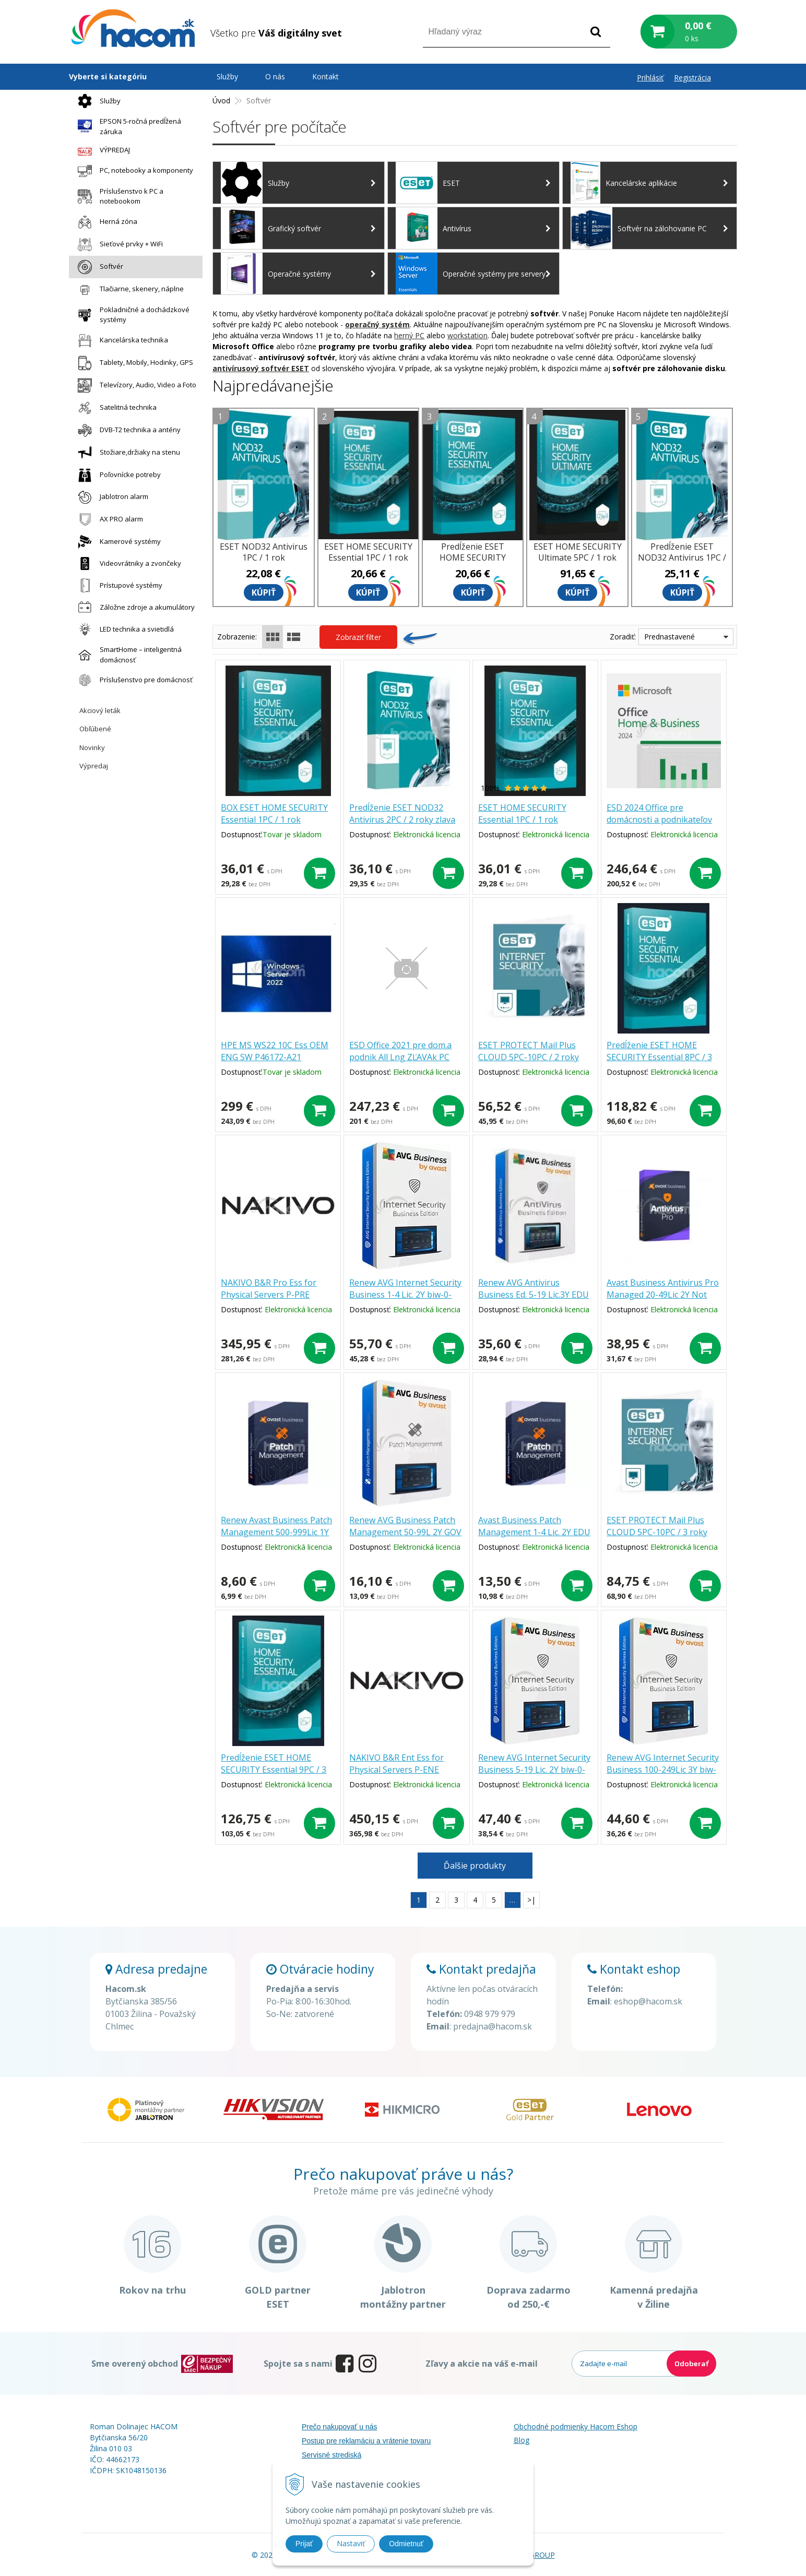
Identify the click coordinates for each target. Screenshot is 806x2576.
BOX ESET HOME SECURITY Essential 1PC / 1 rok (274, 813)
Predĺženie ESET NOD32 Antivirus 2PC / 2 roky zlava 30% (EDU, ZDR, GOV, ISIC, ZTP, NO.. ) (402, 825)
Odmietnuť (406, 2543)
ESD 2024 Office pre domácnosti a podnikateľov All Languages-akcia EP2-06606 (659, 825)
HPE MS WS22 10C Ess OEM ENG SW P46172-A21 (274, 1051)
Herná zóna (105, 222)
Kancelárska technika (120, 341)
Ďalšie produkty (475, 1865)
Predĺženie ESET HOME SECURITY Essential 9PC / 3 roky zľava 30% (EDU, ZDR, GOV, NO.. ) (273, 1775)
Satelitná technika (115, 408)
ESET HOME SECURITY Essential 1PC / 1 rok (522, 813)
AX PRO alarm (108, 519)
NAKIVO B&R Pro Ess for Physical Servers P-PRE (268, 1288)
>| (531, 1900)
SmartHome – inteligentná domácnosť (127, 654)
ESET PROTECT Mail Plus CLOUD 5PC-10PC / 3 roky (657, 1526)
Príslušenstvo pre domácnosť (133, 679)
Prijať (304, 2543)
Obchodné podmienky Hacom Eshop (575, 2426)
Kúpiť (264, 592)
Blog (521, 2440)
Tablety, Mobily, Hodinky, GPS (133, 363)
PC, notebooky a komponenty (133, 171)
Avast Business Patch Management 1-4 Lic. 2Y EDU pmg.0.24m (534, 1532)
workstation (467, 335)
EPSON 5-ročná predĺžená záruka (127, 126)
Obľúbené (95, 728)
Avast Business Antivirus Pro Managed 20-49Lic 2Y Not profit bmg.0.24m (663, 1294)
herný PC (409, 335)
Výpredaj (93, 765)
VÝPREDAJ (101, 150)
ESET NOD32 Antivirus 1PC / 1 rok (263, 552)
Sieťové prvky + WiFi (118, 245)
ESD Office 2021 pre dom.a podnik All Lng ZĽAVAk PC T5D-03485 (400, 1057)
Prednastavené (669, 637)
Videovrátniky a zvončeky (127, 563)
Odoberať (691, 2363)
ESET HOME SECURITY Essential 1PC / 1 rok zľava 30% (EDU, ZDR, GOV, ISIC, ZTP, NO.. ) (368, 563)
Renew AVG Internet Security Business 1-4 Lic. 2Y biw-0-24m (405, 1294)
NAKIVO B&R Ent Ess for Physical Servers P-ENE (396, 1763)
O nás (275, 76)
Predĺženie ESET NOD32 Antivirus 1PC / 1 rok (682, 557)
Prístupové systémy (117, 585)
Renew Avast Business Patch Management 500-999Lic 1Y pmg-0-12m (276, 1532)
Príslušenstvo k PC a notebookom (118, 196)
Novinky (92, 747)
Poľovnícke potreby (117, 475)
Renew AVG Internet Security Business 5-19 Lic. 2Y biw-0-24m (534, 1769)
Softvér (98, 267)
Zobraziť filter (358, 637)
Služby (97, 101)
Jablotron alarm (110, 497)
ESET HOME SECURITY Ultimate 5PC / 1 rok (578, 552)
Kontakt (325, 76)
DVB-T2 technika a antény (127, 430)
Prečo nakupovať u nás (339, 2427)
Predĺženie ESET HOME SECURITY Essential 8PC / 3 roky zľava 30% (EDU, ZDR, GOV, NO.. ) (659, 1063)
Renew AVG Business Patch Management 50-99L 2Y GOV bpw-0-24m (405, 1532)
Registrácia (692, 77)
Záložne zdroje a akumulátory (134, 607)
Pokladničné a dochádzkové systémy (131, 315)
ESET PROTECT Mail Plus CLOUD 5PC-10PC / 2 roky (528, 1051)
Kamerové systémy (117, 542)
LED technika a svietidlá (123, 629)
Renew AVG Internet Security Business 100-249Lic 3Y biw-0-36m (663, 1769)
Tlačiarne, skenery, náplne (128, 289)
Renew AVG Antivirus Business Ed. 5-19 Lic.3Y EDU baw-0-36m (533, 1294)
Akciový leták (100, 710)
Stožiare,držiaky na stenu (126, 453)
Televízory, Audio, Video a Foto (134, 385)
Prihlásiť (650, 77)
